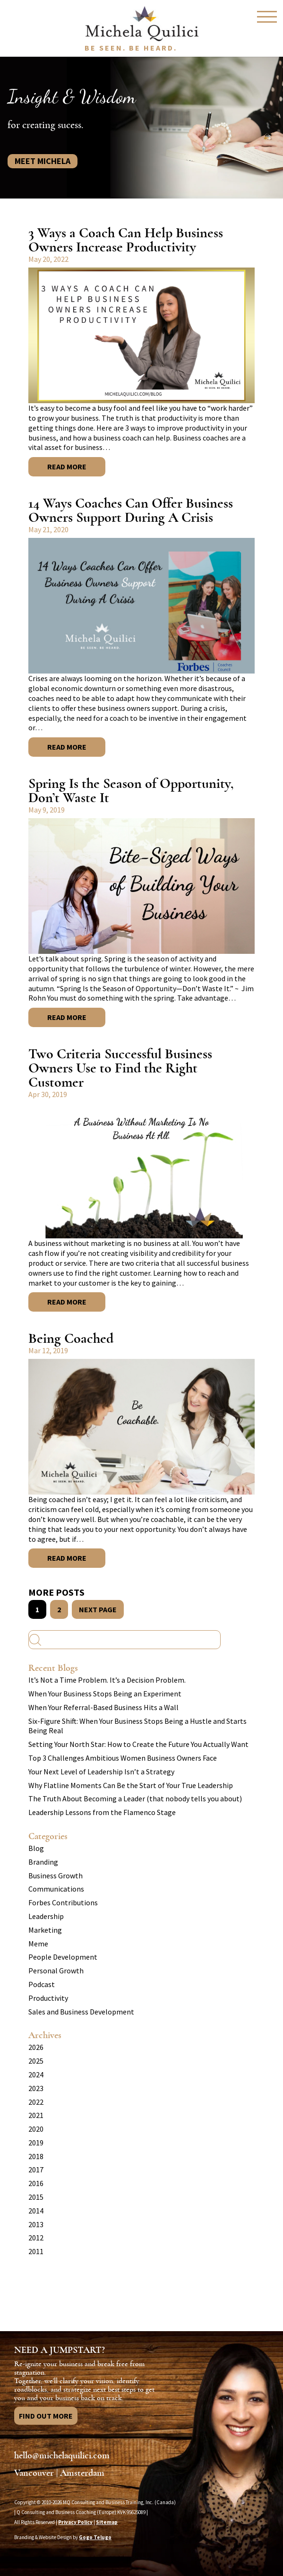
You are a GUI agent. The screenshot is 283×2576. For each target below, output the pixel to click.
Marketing (45, 1930)
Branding (43, 1862)
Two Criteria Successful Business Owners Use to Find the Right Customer (120, 1068)
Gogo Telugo (95, 2537)
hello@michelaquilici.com (62, 2455)
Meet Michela (42, 161)
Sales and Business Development (81, 2011)
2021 (35, 2115)
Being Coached (70, 1338)
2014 (35, 2210)
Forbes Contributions (63, 1902)
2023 (35, 2088)
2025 (35, 2061)
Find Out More (46, 2415)
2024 (35, 2074)
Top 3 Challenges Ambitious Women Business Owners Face (122, 1758)
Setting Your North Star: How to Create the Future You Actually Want (138, 1744)
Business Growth (55, 1875)
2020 (35, 2129)
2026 (35, 2047)
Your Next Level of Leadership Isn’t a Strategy (101, 1771)
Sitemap (107, 2522)
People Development (62, 1957)
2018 (35, 2156)
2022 (35, 2102)
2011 (35, 2251)
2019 (35, 2142)
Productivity (48, 1998)
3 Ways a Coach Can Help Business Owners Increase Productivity (125, 240)
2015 (35, 2197)
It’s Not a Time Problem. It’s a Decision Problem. (107, 1680)
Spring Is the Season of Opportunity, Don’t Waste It (131, 790)
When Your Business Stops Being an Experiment (104, 1693)
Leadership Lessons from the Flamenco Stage (102, 1812)
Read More (66, 466)
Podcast (41, 1984)
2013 (35, 2224)
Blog (36, 1848)
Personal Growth (56, 1970)
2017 (35, 2169)
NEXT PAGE (98, 1609)
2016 (35, 2183)
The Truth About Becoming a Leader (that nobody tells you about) (135, 1798)
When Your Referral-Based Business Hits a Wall (103, 1707)
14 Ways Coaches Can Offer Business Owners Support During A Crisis (130, 510)
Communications (56, 1888)
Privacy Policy (75, 2522)
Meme (38, 1943)
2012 (35, 2237)
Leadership (46, 1916)
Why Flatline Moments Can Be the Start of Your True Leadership (130, 1785)
